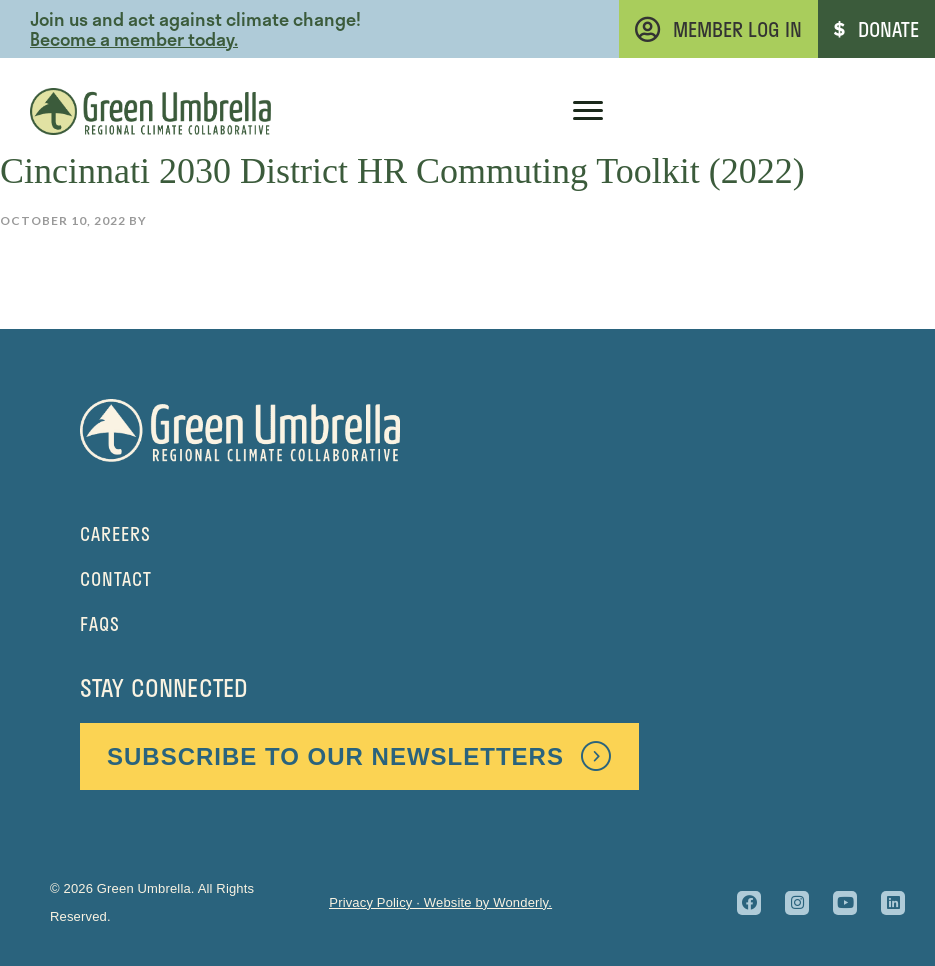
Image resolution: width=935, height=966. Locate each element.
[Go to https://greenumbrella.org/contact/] (467, 579)
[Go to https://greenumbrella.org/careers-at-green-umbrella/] (467, 534)
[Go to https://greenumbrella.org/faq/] (467, 624)
